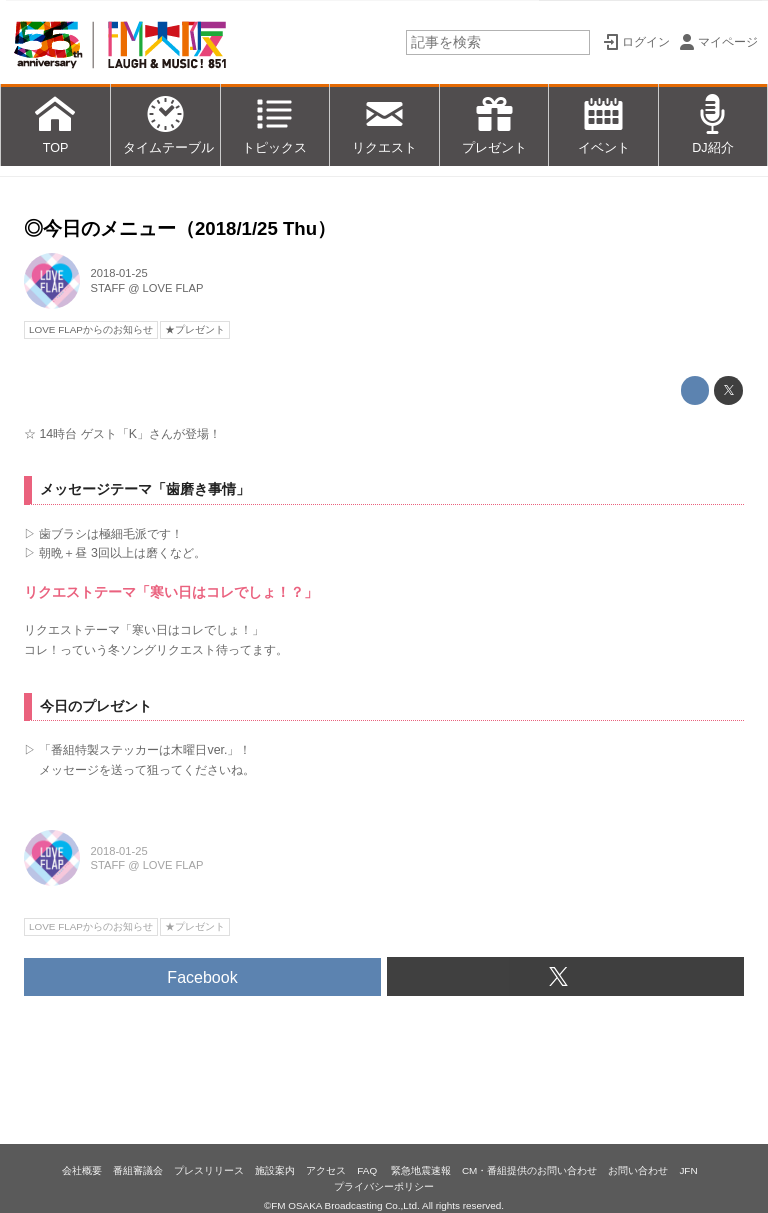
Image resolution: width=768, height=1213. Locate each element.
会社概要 (82, 1170)
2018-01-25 (119, 273)
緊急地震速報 (421, 1170)
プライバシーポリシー (384, 1186)
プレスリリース (209, 1170)
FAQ (368, 1170)
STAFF (108, 288)
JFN (688, 1170)
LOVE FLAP (173, 288)
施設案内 (275, 1170)
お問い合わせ (638, 1170)
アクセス (326, 1170)
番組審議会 (138, 1170)
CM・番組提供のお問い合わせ (529, 1170)
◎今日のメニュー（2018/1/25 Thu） (180, 228)
